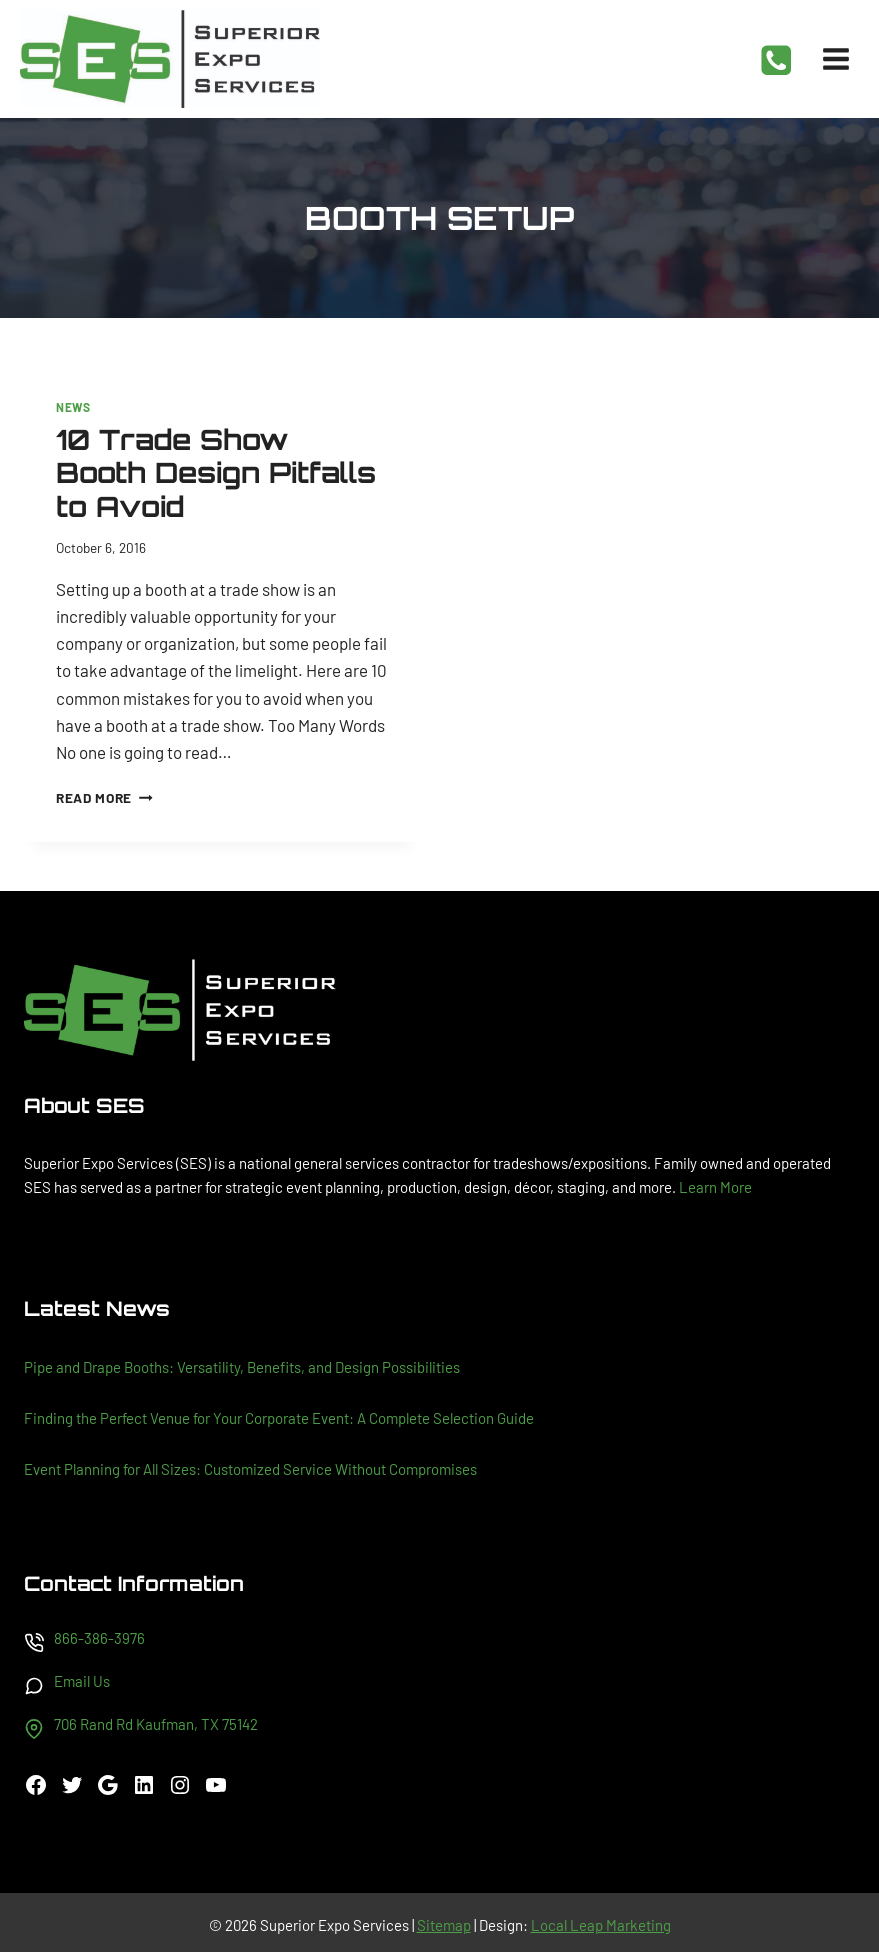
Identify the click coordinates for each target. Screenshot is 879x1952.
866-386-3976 (99, 1638)
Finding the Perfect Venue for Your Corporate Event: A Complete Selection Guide (279, 1418)
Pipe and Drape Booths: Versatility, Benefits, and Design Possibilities (242, 1367)
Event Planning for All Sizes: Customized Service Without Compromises (250, 1469)
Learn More (715, 1187)
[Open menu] (835, 58)
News (73, 407)
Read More (104, 797)
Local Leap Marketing (601, 1925)
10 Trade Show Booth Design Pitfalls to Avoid (216, 473)
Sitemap (444, 1925)
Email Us (82, 1681)
